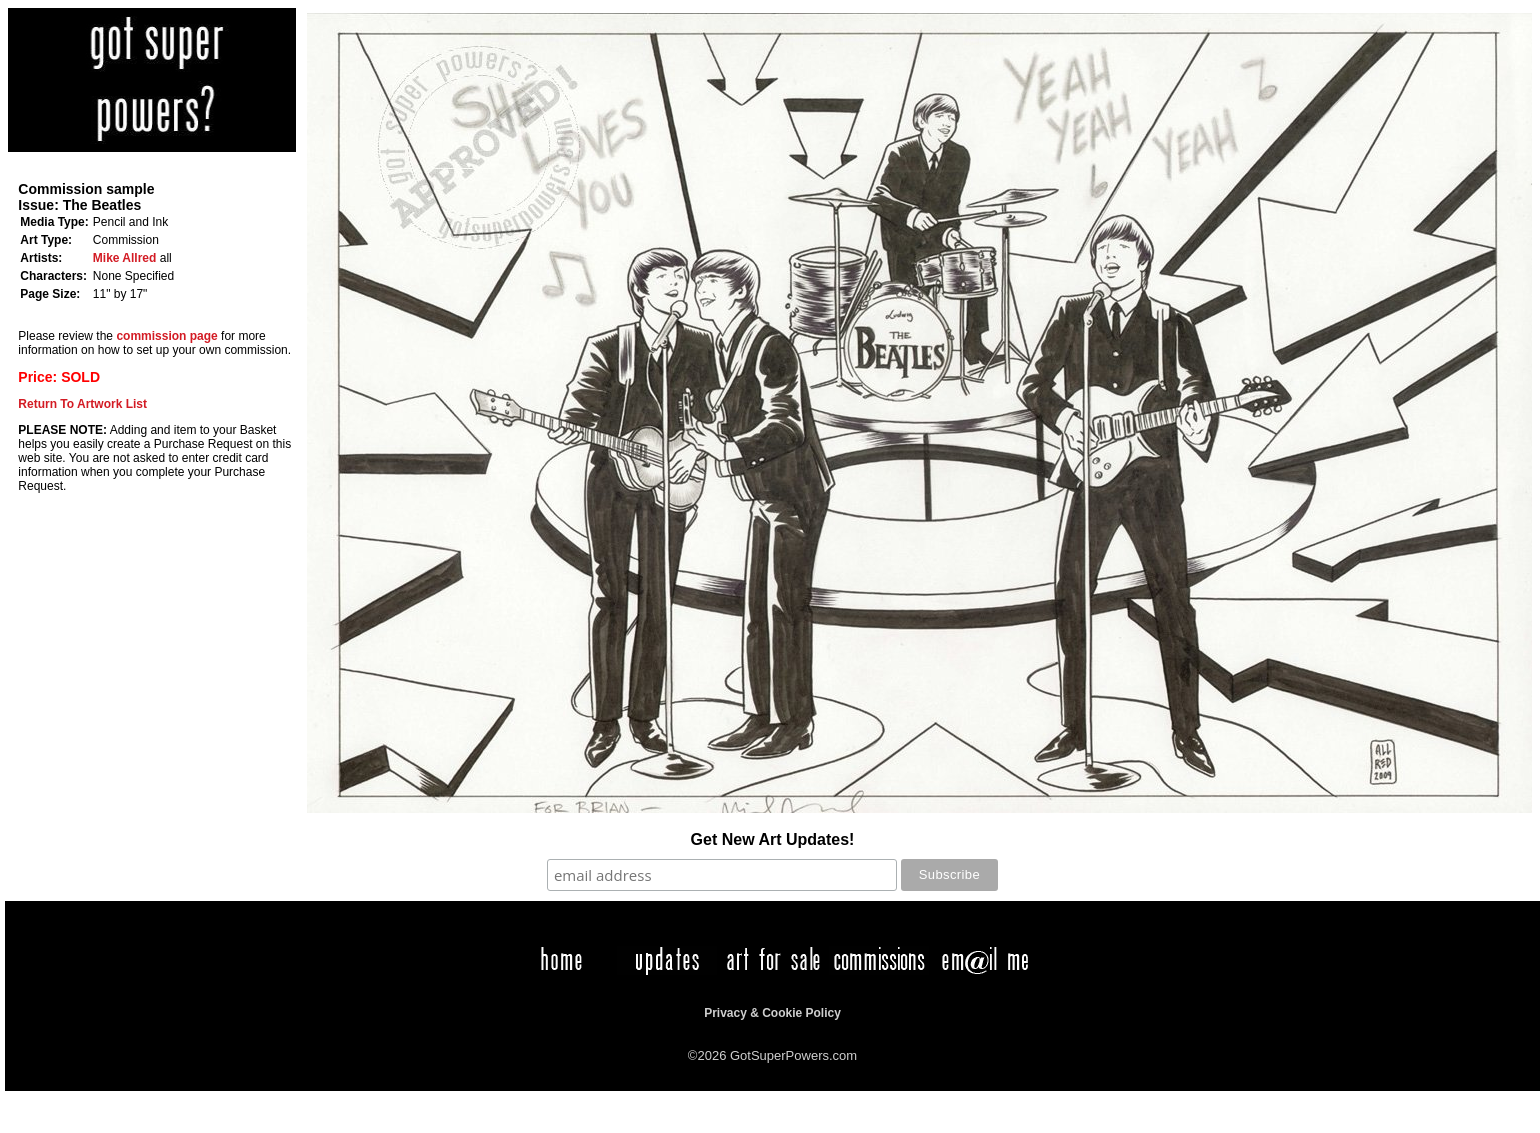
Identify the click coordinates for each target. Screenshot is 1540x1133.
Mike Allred (125, 258)
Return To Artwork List (82, 404)
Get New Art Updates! (773, 839)
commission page (166, 336)
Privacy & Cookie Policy (772, 1013)
